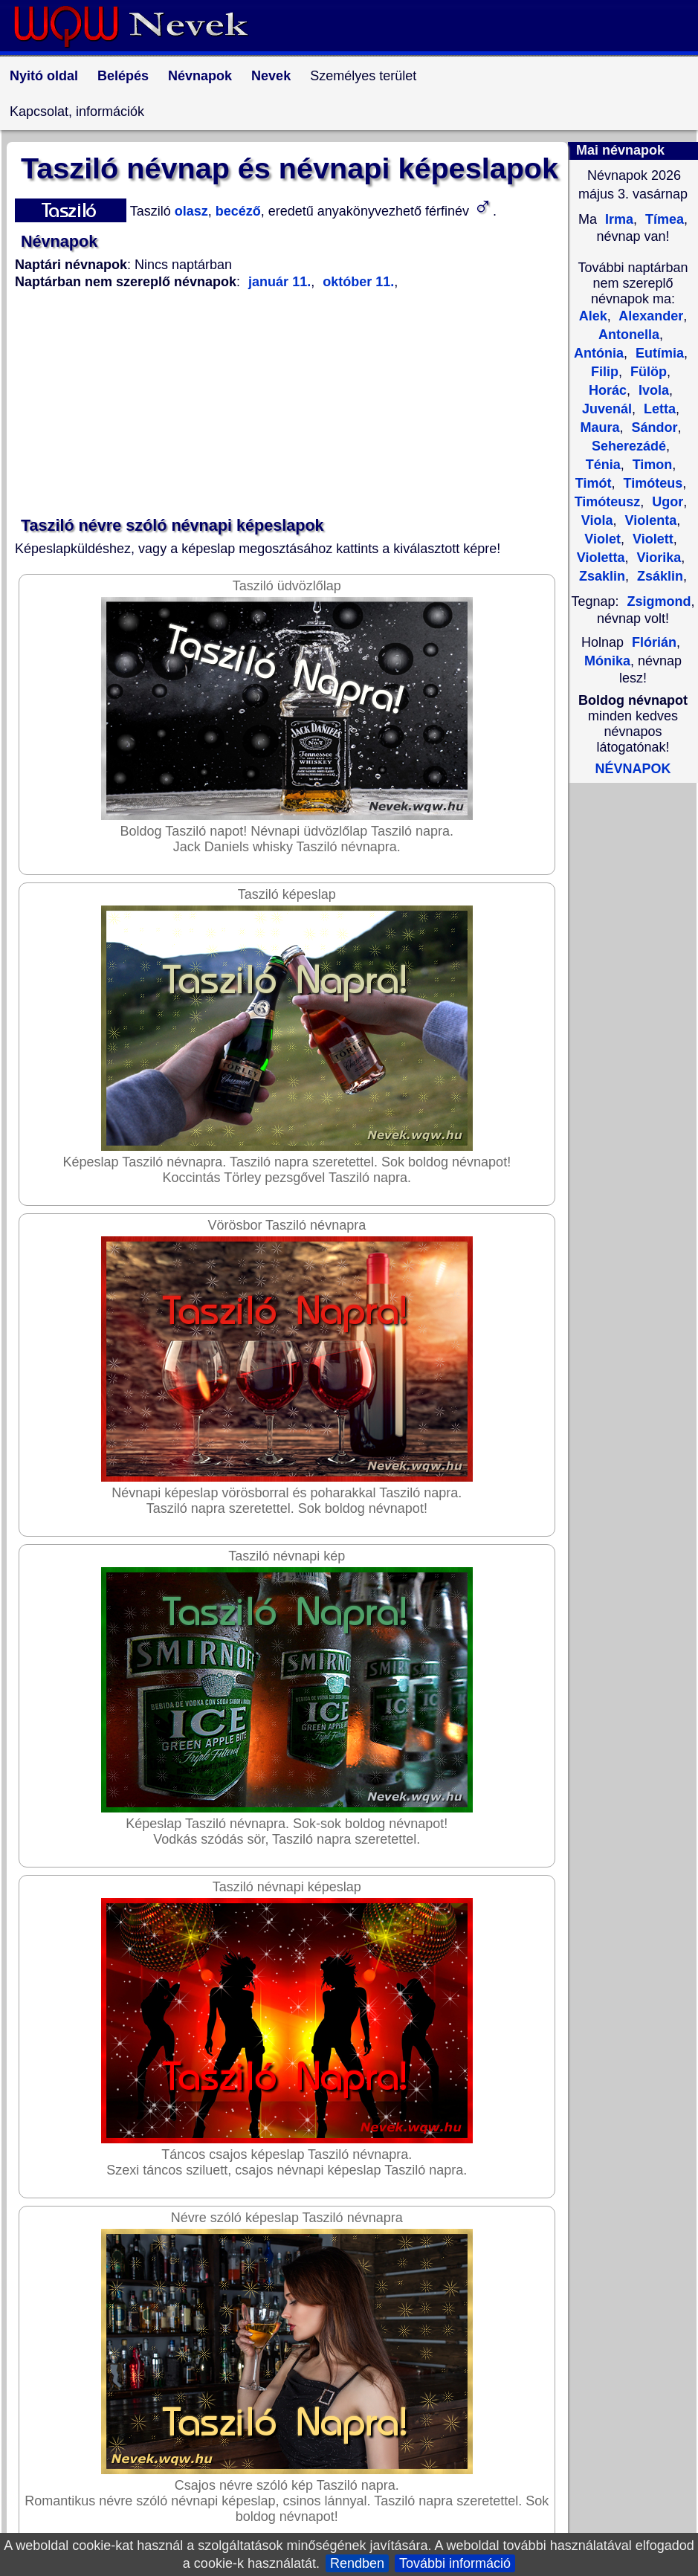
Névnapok (200, 75)
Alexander (649, 316)
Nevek (271, 75)
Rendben (357, 2563)
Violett (651, 539)
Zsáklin (658, 576)
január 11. (279, 281)
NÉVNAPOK (632, 768)
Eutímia (658, 353)
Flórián (654, 642)
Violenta (649, 520)
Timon (651, 464)
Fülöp (647, 371)
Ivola (652, 390)
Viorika (657, 557)
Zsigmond (659, 601)
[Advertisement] (289, 404)
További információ (455, 2563)
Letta (658, 408)
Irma (617, 219)
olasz (189, 211)
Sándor (653, 427)
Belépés (123, 75)
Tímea (663, 219)
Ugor (665, 501)
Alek (593, 316)
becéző (236, 211)
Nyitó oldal (44, 75)
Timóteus (650, 483)
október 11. (356, 281)
